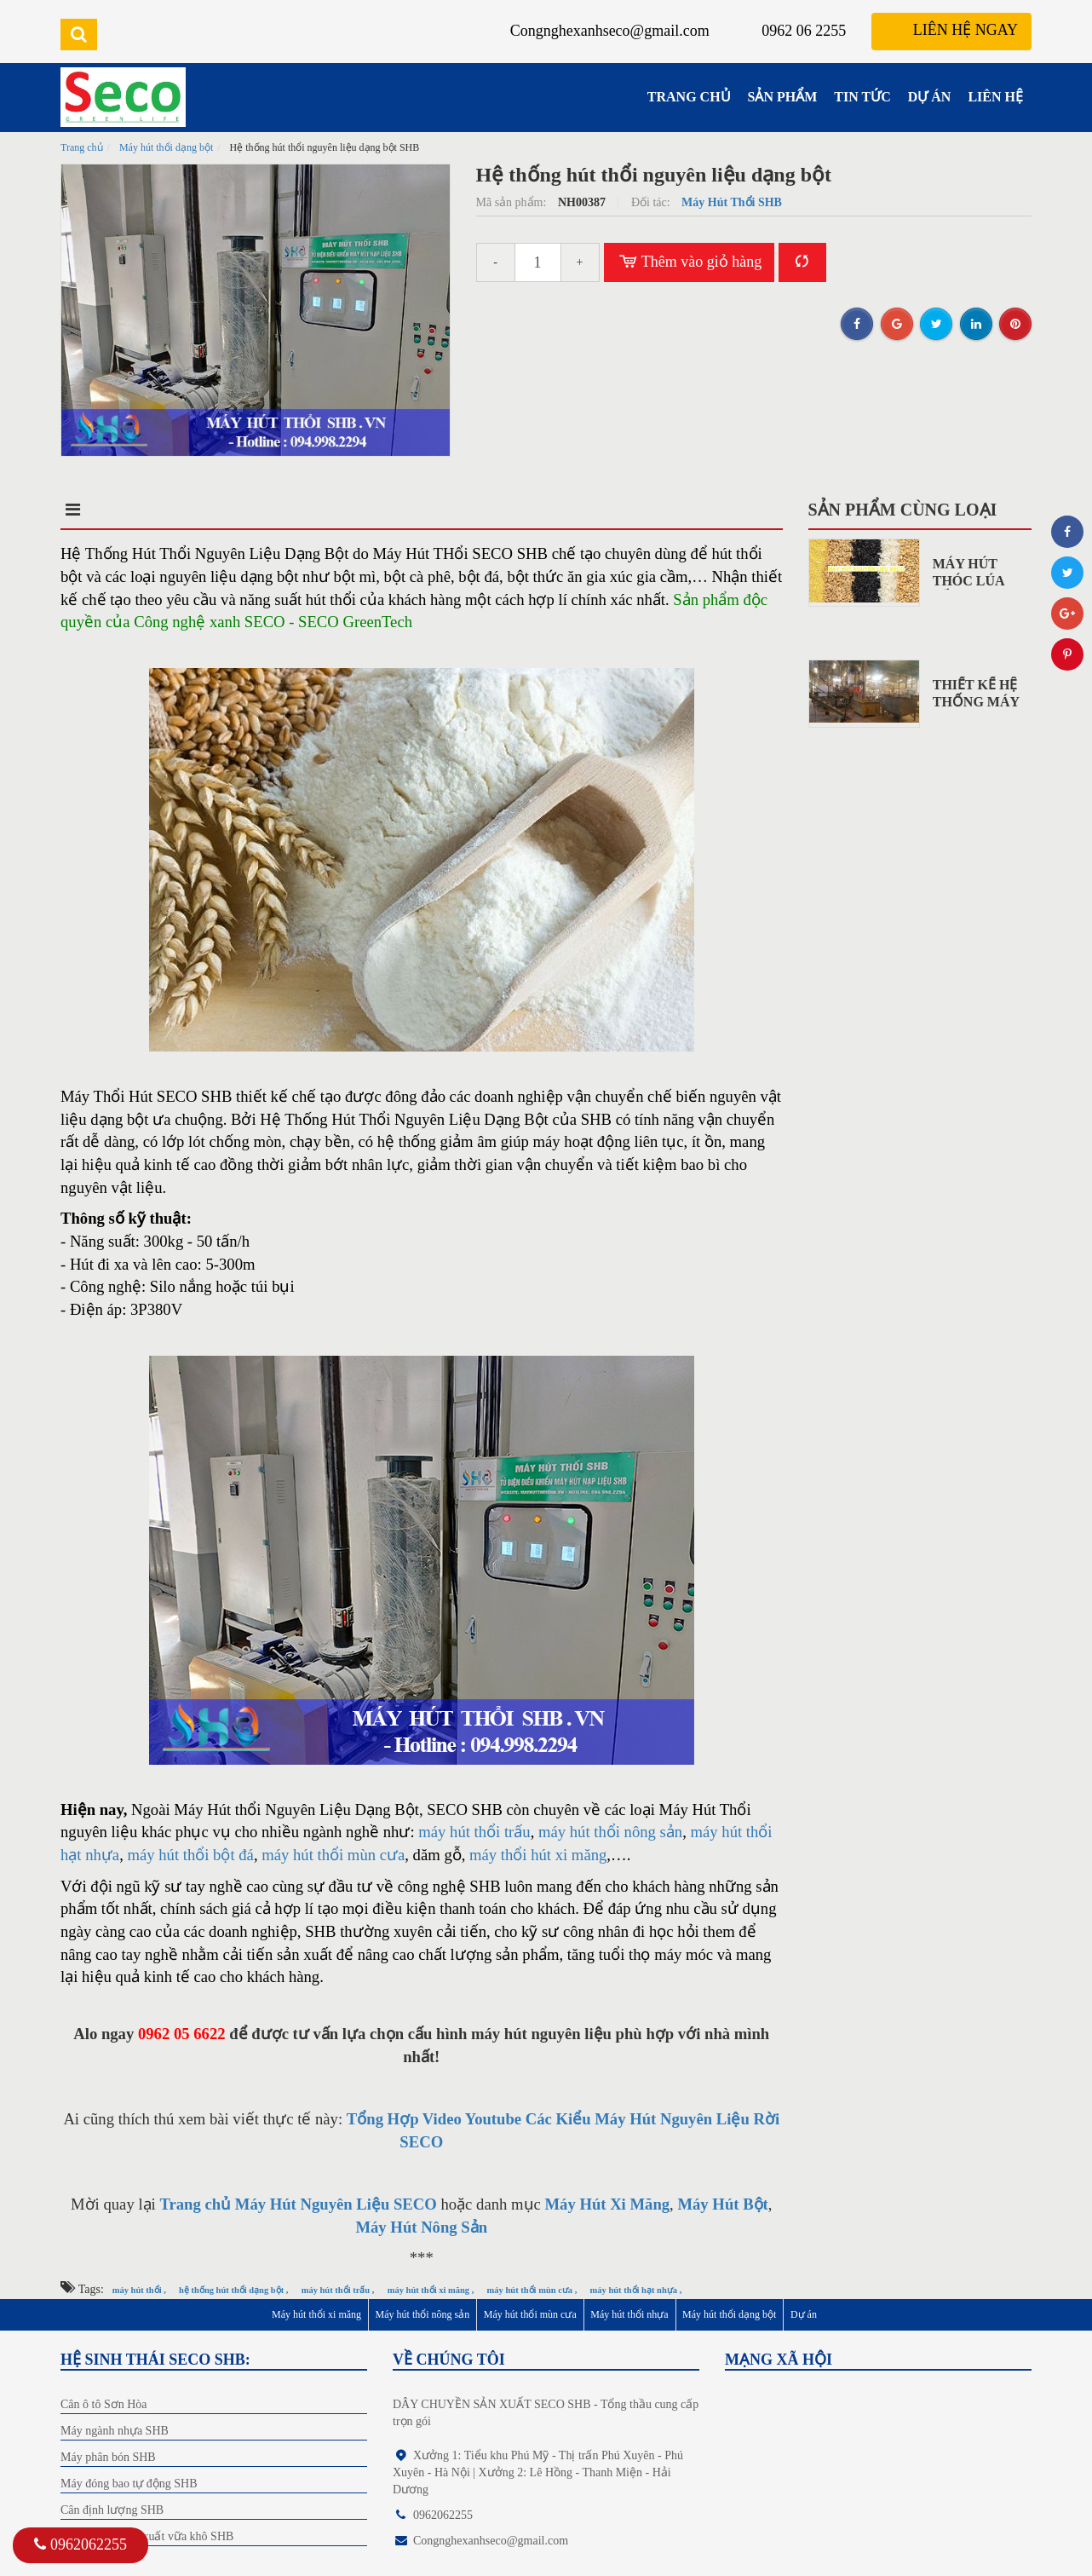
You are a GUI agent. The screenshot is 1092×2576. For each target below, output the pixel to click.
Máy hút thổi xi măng (316, 2314)
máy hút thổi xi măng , (431, 2290)
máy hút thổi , (139, 2290)
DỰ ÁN (929, 96)
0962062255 (80, 2544)
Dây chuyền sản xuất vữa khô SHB (146, 2536)
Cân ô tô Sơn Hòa (103, 2404)
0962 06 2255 (804, 30)
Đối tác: (652, 202)
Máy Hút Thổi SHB (731, 202)
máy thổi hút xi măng (537, 1855)
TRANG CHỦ (689, 96)
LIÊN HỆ (995, 96)
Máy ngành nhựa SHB (114, 2430)
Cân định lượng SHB (112, 2510)
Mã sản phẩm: (512, 202)
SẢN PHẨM (783, 96)
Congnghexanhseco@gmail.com (610, 30)
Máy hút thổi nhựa (629, 2314)
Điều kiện (380, 509)
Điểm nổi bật (226, 509)
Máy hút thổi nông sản (423, 2314)
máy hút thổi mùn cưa (333, 1855)
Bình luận (522, 509)
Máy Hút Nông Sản (421, 2227)
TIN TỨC (862, 96)
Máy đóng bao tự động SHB (129, 2483)
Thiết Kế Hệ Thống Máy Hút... (976, 701)
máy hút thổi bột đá (190, 1855)
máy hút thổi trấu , (338, 2290)
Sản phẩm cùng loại (902, 509)
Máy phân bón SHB (108, 2457)
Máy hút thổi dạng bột (166, 147)
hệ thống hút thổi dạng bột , (233, 2290)
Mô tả (88, 509)
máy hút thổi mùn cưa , (532, 2290)
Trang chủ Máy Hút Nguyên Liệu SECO (297, 2204)
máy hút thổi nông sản (610, 1832)
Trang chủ (81, 147)
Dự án (803, 2314)
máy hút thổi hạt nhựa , (636, 2290)
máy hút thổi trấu (474, 1832)
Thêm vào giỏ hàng (689, 262)
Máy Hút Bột (722, 2204)
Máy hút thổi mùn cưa (530, 2314)
